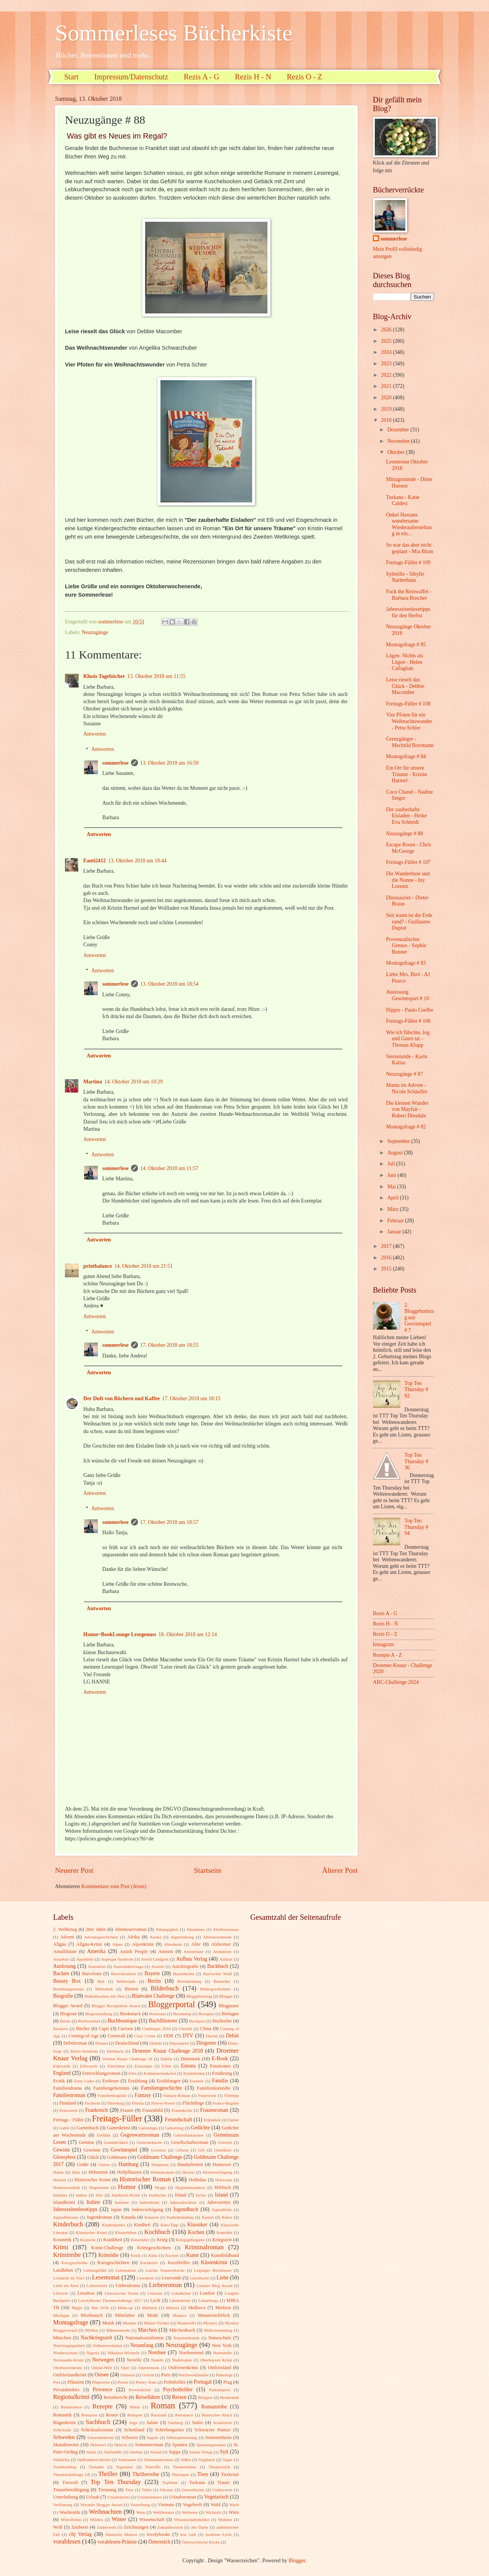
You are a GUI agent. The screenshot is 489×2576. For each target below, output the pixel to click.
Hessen (188, 2172)
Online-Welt (101, 2367)
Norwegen (103, 2360)
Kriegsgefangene (190, 2239)
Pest (56, 2382)
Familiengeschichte (161, 2088)
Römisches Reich (217, 2415)
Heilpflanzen (129, 2172)
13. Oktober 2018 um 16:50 (169, 763)
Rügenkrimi (64, 2422)
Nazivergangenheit (69, 2345)
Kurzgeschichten (113, 2262)
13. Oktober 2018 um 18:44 (137, 861)
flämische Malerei (121, 2534)
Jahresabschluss (183, 2202)
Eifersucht (88, 2066)
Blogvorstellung (98, 2013)
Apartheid (84, 1959)
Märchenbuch (182, 2330)
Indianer (60, 2195)
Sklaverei (98, 2444)
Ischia (201, 2195)
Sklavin (120, 2444)
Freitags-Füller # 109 (408, 562)
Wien (234, 2512)
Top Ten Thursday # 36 (416, 1461)
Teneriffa (152, 2467)
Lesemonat (106, 2277)
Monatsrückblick (214, 2315)
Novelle (134, 2360)
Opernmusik (148, 2367)
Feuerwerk (207, 2095)
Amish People (133, 1951)
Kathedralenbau (180, 2217)
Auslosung (64, 1966)
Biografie (63, 1996)
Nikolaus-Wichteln (124, 2352)
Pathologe (224, 2375)
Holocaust (223, 2179)
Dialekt (155, 2043)
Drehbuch (115, 2051)
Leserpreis (145, 2278)
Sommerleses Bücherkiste (174, 32)
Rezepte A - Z (387, 1655)
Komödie (224, 2232)
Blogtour (68, 2013)
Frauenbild (152, 2110)
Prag (227, 2382)
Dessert (101, 2043)
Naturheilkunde (186, 2338)
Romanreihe (214, 2407)
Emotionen (220, 2066)
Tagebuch (207, 2459)
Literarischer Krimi (121, 2293)
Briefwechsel (89, 2021)
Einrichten (116, 2066)
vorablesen (67, 2541)
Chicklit (185, 2028)
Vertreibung (140, 2504)
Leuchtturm (199, 2278)
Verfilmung (62, 2504)
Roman (163, 2405)
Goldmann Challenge (159, 2157)
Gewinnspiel (124, 2150)
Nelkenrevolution (107, 2345)
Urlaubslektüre (149, 2497)
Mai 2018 (99, 2307)
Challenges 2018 (156, 2028)
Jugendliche (222, 2209)
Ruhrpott (134, 2415)
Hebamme (98, 2172)
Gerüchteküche (149, 2142)
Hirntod (59, 2179)
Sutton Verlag (200, 2452)
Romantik (62, 2415)
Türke (147, 2489)
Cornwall (116, 2036)
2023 (387, 363)
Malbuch (149, 2307)
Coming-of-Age (83, 2036)
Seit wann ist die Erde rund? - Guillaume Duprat (409, 921)
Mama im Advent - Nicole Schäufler (406, 1088)
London (207, 2293)
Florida (138, 2103)
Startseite (208, 1870)
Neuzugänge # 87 (404, 1074)
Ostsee (102, 2374)
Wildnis (96, 2519)
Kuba (153, 2255)
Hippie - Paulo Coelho (409, 1010)
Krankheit (112, 2239)
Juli (391, 1164)
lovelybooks (158, 2534)
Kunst (192, 2255)
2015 (387, 1269)
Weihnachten (105, 2511)
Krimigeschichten (154, 2247)
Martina (92, 1082)
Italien (93, 2202)
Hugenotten (98, 2187)
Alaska (156, 1937)
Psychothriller (178, 2389)
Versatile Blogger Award (101, 2504)
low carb (188, 2534)
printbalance (97, 1266)
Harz (76, 2172)
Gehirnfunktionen (188, 2135)
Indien (81, 2195)
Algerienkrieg (182, 1937)
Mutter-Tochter (157, 2323)
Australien (96, 1966)
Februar (396, 1220)
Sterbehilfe (113, 2452)
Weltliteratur (163, 2512)
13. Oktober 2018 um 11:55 (156, 676)
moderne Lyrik (219, 2534)
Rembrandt (229, 2397)
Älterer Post (340, 1870)
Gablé (64, 2128)
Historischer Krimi (92, 2179)
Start (71, 77)
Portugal (203, 2382)
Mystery (210, 2323)
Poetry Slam (146, 2382)
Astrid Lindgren (154, 1959)
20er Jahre (96, 1929)
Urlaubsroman (182, 2497)
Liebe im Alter (66, 2285)
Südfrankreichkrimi (93, 2459)
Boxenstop (182, 2013)
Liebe (222, 2278)
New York (222, 2345)
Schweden (64, 2437)
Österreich (159, 2542)
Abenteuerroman (130, 1929)
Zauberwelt (106, 2527)
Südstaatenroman (158, 2459)
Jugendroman (99, 2217)
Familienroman (69, 2095)
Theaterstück (219, 2467)
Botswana (157, 2013)
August (395, 1153)
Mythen (91, 2330)
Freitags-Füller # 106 (408, 1021)
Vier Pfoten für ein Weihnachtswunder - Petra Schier (409, 721)
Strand (155, 2452)
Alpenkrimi (143, 1944)
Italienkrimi (149, 2202)
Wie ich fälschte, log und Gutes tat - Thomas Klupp (407, 1039)
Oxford (148, 2375)
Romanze (89, 2415)
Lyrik (155, 2300)
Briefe (65, 2021)
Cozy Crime (144, 2036)
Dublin (166, 2058)
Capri (104, 2028)
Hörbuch (222, 2187)
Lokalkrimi (181, 2293)
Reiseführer (148, 2397)
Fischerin (92, 2103)
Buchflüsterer (163, 2021)
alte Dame (199, 2527)
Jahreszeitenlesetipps (75, 2209)
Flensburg (115, 2103)
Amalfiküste (64, 1951)
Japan (116, 2209)
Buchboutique (122, 2021)
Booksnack (130, 2013)
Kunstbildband (225, 2255)
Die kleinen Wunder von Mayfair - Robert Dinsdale (407, 1109)
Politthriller (175, 2382)
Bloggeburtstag (199, 1996)
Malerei (172, 2307)
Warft (234, 2504)
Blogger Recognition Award (116, 2005)
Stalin (91, 2452)
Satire (197, 2422)
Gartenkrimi (118, 2128)
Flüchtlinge (193, 2103)
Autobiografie (185, 1966)
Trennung (107, 2489)
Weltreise (190, 2512)
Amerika (96, 1951)
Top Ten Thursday (116, 2482)
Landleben (63, 2270)
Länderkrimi (179, 2300)
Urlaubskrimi (118, 2497)
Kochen (196, 2232)
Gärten (104, 2164)
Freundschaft (178, 2119)
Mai (392, 1187)
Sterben (136, 2452)
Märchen (147, 2330)
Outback (127, 2375)
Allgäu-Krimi (89, 1944)
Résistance (184, 2415)
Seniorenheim (218, 2437)
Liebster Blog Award (214, 2285)
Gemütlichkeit (116, 2142)
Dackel (212, 2036)
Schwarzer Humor (212, 2429)
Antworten (94, 734)
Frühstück (212, 2120)
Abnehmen (195, 1929)
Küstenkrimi (214, 2262)
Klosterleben (125, 2232)
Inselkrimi (157, 2195)
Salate (152, 2422)
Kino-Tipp (169, 2225)
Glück (93, 2157)
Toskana (197, 2482)
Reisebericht (115, 2397)
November (399, 441)
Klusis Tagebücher (104, 676)
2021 (387, 386)
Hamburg (128, 2164)
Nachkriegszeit (96, 2337)
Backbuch (217, 1966)
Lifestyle (60, 2293)
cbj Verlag (80, 2534)
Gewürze (158, 2150)
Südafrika (61, 2459)
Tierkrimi (230, 2474)
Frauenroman (214, 2110)
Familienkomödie (213, 2088)
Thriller (108, 2474)
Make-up (125, 2307)
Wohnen (225, 2519)
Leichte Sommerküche (165, 2270)
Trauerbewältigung (71, 2489)
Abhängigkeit (166, 1929)
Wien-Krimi (71, 2519)
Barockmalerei (123, 1973)
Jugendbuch (185, 2209)
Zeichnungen (136, 2527)
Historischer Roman (145, 2179)
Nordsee (157, 2352)
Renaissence (71, 2407)
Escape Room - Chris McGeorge (408, 848)
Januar (394, 1232)
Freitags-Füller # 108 (408, 704)
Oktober (396, 452)
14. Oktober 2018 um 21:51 (143, 1266)
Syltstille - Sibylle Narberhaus (405, 577)
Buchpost (197, 2021)
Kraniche (88, 2239)
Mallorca (197, 2307)
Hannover (221, 2164)
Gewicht (225, 2142)
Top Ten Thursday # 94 (416, 1527)
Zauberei (79, 2527)
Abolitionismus (226, 1929)
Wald (215, 2504)
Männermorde (118, 2330)
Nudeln (157, 2360)
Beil (100, 1981)
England (62, 2073)
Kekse (227, 2217)
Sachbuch (98, 2422)
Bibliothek (104, 1989)
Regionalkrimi (71, 2396)
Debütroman (75, 2043)
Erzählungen (169, 2081)
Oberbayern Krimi (216, 2360)
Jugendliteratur (65, 2217)
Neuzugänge (95, 632)
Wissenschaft (151, 2519)
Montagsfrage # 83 (406, 963)
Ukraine (166, 2489)
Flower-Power (163, 2103)
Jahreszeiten (218, 2202)
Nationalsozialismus (144, 2337)
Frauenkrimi (182, 2110)
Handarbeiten (190, 2164)
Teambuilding (64, 2467)
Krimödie (109, 2255)
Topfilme (170, 2482)
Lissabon (85, 2293)
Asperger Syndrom (117, 1959)
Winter (119, 2519)
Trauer (223, 2482)
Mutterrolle (186, 2323)
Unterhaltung (65, 2497)
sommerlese (115, 763)
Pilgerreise (101, 2382)
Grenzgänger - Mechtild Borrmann (409, 742)
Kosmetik (62, 2239)
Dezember (398, 430)
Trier (129, 2489)
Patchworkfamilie (194, 2375)
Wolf (58, 2527)
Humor (127, 2186)
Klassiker (197, 2224)
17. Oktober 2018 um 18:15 (191, 1398)
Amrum (165, 1951)
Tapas (228, 2459)
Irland (180, 2195)
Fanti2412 (94, 861)
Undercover (222, 2489)
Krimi (60, 2247)
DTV (188, 2036)
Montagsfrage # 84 (406, 756)
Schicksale (62, 2430)
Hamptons (159, 2164)
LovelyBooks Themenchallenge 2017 (110, 2300)
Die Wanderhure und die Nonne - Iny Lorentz (407, 880)
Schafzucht (222, 2422)
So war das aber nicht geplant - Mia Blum (409, 548)
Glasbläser (223, 2150)
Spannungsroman (211, 2444)
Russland (158, 2415)
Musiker (130, 2323)
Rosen (112, 2415)
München (62, 2337)
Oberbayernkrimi (67, 2367)
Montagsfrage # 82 (406, 1127)
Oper (125, 2367)
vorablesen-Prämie (117, 2542)
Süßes (186, 2459)
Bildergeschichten (215, 1989)
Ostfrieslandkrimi (70, 2374)
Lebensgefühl (94, 2270)
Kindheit (142, 2224)
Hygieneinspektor (190, 2187)
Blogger (226, 1996)
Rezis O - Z (304, 77)
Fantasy (143, 2095)
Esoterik (196, 2081)
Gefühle (103, 2135)
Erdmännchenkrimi (160, 2073)
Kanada (128, 2217)
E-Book (220, 2058)
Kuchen (171, 2255)
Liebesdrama (127, 2285)
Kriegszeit (222, 2239)
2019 (387, 409)
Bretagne (230, 2013)
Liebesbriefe (97, 2285)
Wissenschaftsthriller (191, 2519)
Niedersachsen (65, 2352)
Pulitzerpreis (219, 2389)
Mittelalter (125, 2315)
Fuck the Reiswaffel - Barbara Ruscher (408, 595)
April (393, 1198)
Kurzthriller (179, 2262)
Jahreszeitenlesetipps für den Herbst (408, 612)
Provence (102, 2389)
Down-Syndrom (84, 2051)
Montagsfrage (70, 2322)
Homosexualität (66, 2187)
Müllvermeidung (218, 2330)
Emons (188, 2066)
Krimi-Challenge (107, 2247)
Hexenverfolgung (217, 2172)
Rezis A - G (201, 77)
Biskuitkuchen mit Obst (104, 1996)
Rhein (135, 2407)
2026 (387, 329)
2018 (387, 420)
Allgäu (59, 1944)
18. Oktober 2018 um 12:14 (188, 1634)
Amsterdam (193, 1951)
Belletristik (126, 1981)
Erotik (59, 2081)
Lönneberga (208, 2300)
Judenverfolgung (147, 2209)
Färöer (233, 2120)
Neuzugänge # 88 (404, 833)
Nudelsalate (182, 2360)
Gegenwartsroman (139, 2135)
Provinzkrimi (140, 2389)
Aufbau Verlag (191, 1959)
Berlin (154, 1981)
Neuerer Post (74, 1870)
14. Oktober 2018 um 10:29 (133, 1082)
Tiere (202, 2474)
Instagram (383, 1644)
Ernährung (222, 2073)
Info (99, 2195)
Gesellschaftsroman (189, 2142)
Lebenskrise (126, 2270)
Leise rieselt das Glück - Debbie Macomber (405, 686)
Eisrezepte (143, 2066)
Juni (392, 1175)
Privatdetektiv (66, 2389)
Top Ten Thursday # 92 (416, 1389)
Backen (61, 1973)
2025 (387, 341)
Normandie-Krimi (68, 2360)
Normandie (222, 2352)
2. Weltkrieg (65, 1929)
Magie (76, 2307)
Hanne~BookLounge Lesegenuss (119, 1634)
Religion (205, 2397)
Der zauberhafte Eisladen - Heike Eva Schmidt (406, 816)
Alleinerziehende (217, 1937)
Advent (67, 1937)
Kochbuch (157, 2231)
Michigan (61, 2315)
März (393, 1209)
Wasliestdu (70, 2512)
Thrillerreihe (146, 2474)
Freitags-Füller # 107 (408, 862)
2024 (387, 352)
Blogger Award (68, 2005)
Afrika (133, 1937)
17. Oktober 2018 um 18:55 (169, 1345)
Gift (201, 2150)
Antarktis (61, 1959)
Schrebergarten (169, 2429)
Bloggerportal (171, 2004)
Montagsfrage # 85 (406, 644)
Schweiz (130, 2437)
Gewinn (61, 2150)
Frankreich (96, 2110)
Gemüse (86, 2142)
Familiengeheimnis (111, 2088)
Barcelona (91, 1973)
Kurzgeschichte (74, 2262)
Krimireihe (67, 2254)
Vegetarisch (216, 2497)
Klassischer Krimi (91, 2232)
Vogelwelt (192, 2504)
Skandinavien (66, 2444)
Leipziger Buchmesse (213, 2270)
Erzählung (137, 2081)
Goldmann (117, 2157)
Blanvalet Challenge (153, 1996)
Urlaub (92, 2497)
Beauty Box (67, 1981)
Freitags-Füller (117, 2118)
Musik (108, 2323)
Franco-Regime (225, 2103)
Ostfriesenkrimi (183, 2367)
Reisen (179, 2397)
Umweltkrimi (192, 2489)
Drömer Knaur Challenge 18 (127, 2058)
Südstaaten (127, 2459)
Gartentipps (148, 2128)
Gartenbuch (87, 2128)
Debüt (232, 2036)
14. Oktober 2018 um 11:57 (169, 1168)
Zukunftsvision (170, 2527)
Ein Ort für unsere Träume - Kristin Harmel (406, 774)
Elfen (166, 2066)
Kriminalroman (204, 2247)
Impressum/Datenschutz (131, 77)
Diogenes (206, 2043)
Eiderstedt (61, 2066)
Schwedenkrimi (100, 2437)
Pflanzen (75, 2382)
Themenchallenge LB (71, 2474)
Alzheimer (221, 1944)
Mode (152, 2315)
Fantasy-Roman (177, 2095)
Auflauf (225, 1959)
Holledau (197, 2179)
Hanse (58, 2172)
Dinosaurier (179, 2043)
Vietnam (166, 2504)
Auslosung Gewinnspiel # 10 (407, 995)
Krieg (162, 2239)
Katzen (208, 2217)
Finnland (67, 2103)
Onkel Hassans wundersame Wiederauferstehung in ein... (408, 524)
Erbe (132, 2073)
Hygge (160, 2187)
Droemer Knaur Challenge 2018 (167, 2051)
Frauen (126, 2110)
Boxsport (206, 2013)
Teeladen (96, 2467)
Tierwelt (70, 2482)
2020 (387, 397)
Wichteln (213, 2512)
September (399, 1141)
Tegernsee (124, 2467)
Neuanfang (142, 2345)
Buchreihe (222, 2021)
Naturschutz (219, 2337)
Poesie (122, 2382)
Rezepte (102, 2406)
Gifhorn (182, 2150)
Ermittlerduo (194, 2073)
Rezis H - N (253, 77)
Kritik (136, 2255)
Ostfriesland (219, 2367)
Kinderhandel (113, 2225)
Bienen (131, 1989)
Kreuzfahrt (140, 2239)
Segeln (152, 2437)
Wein (140, 2512)
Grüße (83, 2164)
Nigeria (92, 2352)
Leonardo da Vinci (69, 2278)
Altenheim (173, 1944)
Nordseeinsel (191, 2352)
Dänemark (190, 2058)
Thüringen (180, 2474)
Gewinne (91, 2150)
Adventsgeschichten (101, 1937)
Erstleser (110, 2081)
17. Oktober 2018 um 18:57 (169, 1522)
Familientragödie (112, 2095)
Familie (220, 2081)
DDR (168, 2036)
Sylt (224, 2452)
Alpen (117, 1944)
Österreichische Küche (201, 2542)
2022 (387, 375)
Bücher (83, 2028)
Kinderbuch (68, 2224)
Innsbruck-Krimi (126, 2195)
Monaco (179, 2315)
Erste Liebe (84, 2081)
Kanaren (151, 2217)
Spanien (180, 2444)
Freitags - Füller (68, 2119)
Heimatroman (162, 2172)
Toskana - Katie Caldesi (402, 500)
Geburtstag (174, 2128)
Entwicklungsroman (101, 2073)
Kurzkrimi (149, 2262)
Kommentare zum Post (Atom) (114, 1886)
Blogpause (229, 2005)
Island (221, 2195)
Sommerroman (149, 2444)
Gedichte (200, 2128)
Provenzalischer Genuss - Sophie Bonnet (406, 945)
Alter (196, 1944)
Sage (133, 2422)
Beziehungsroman (68, 1989)
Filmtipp (231, 2095)
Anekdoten (222, 1951)
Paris (166, 2374)
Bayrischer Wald (217, 1973)
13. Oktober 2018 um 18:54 (169, 984)
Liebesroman (165, 2285)
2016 (387, 1258)
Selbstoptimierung (181, 2437)
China (206, 2028)
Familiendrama (67, 2088)
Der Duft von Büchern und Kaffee (121, 1398)
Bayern (152, 1973)
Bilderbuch (165, 1988)
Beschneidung (190, 1981)
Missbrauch (92, 2315)
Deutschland (127, 2043)
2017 (387, 1246)
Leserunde (171, 2278)
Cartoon (125, 2028)
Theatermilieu (184, 2467)
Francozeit (69, 2110)
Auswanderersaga (128, 1966)
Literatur (154, 2293)
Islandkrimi (64, 2202)
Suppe (175, 2452)
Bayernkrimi (183, 1973)
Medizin (223, 2307)
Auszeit (157, 1966)
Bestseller (222, 1981)
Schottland (134, 2429)
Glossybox (64, 2157)
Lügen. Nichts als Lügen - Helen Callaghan (404, 662)
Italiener (122, 2202)
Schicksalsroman (97, 2429)
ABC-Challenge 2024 (396, 1682)
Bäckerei (60, 2028)
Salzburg (175, 2422)
